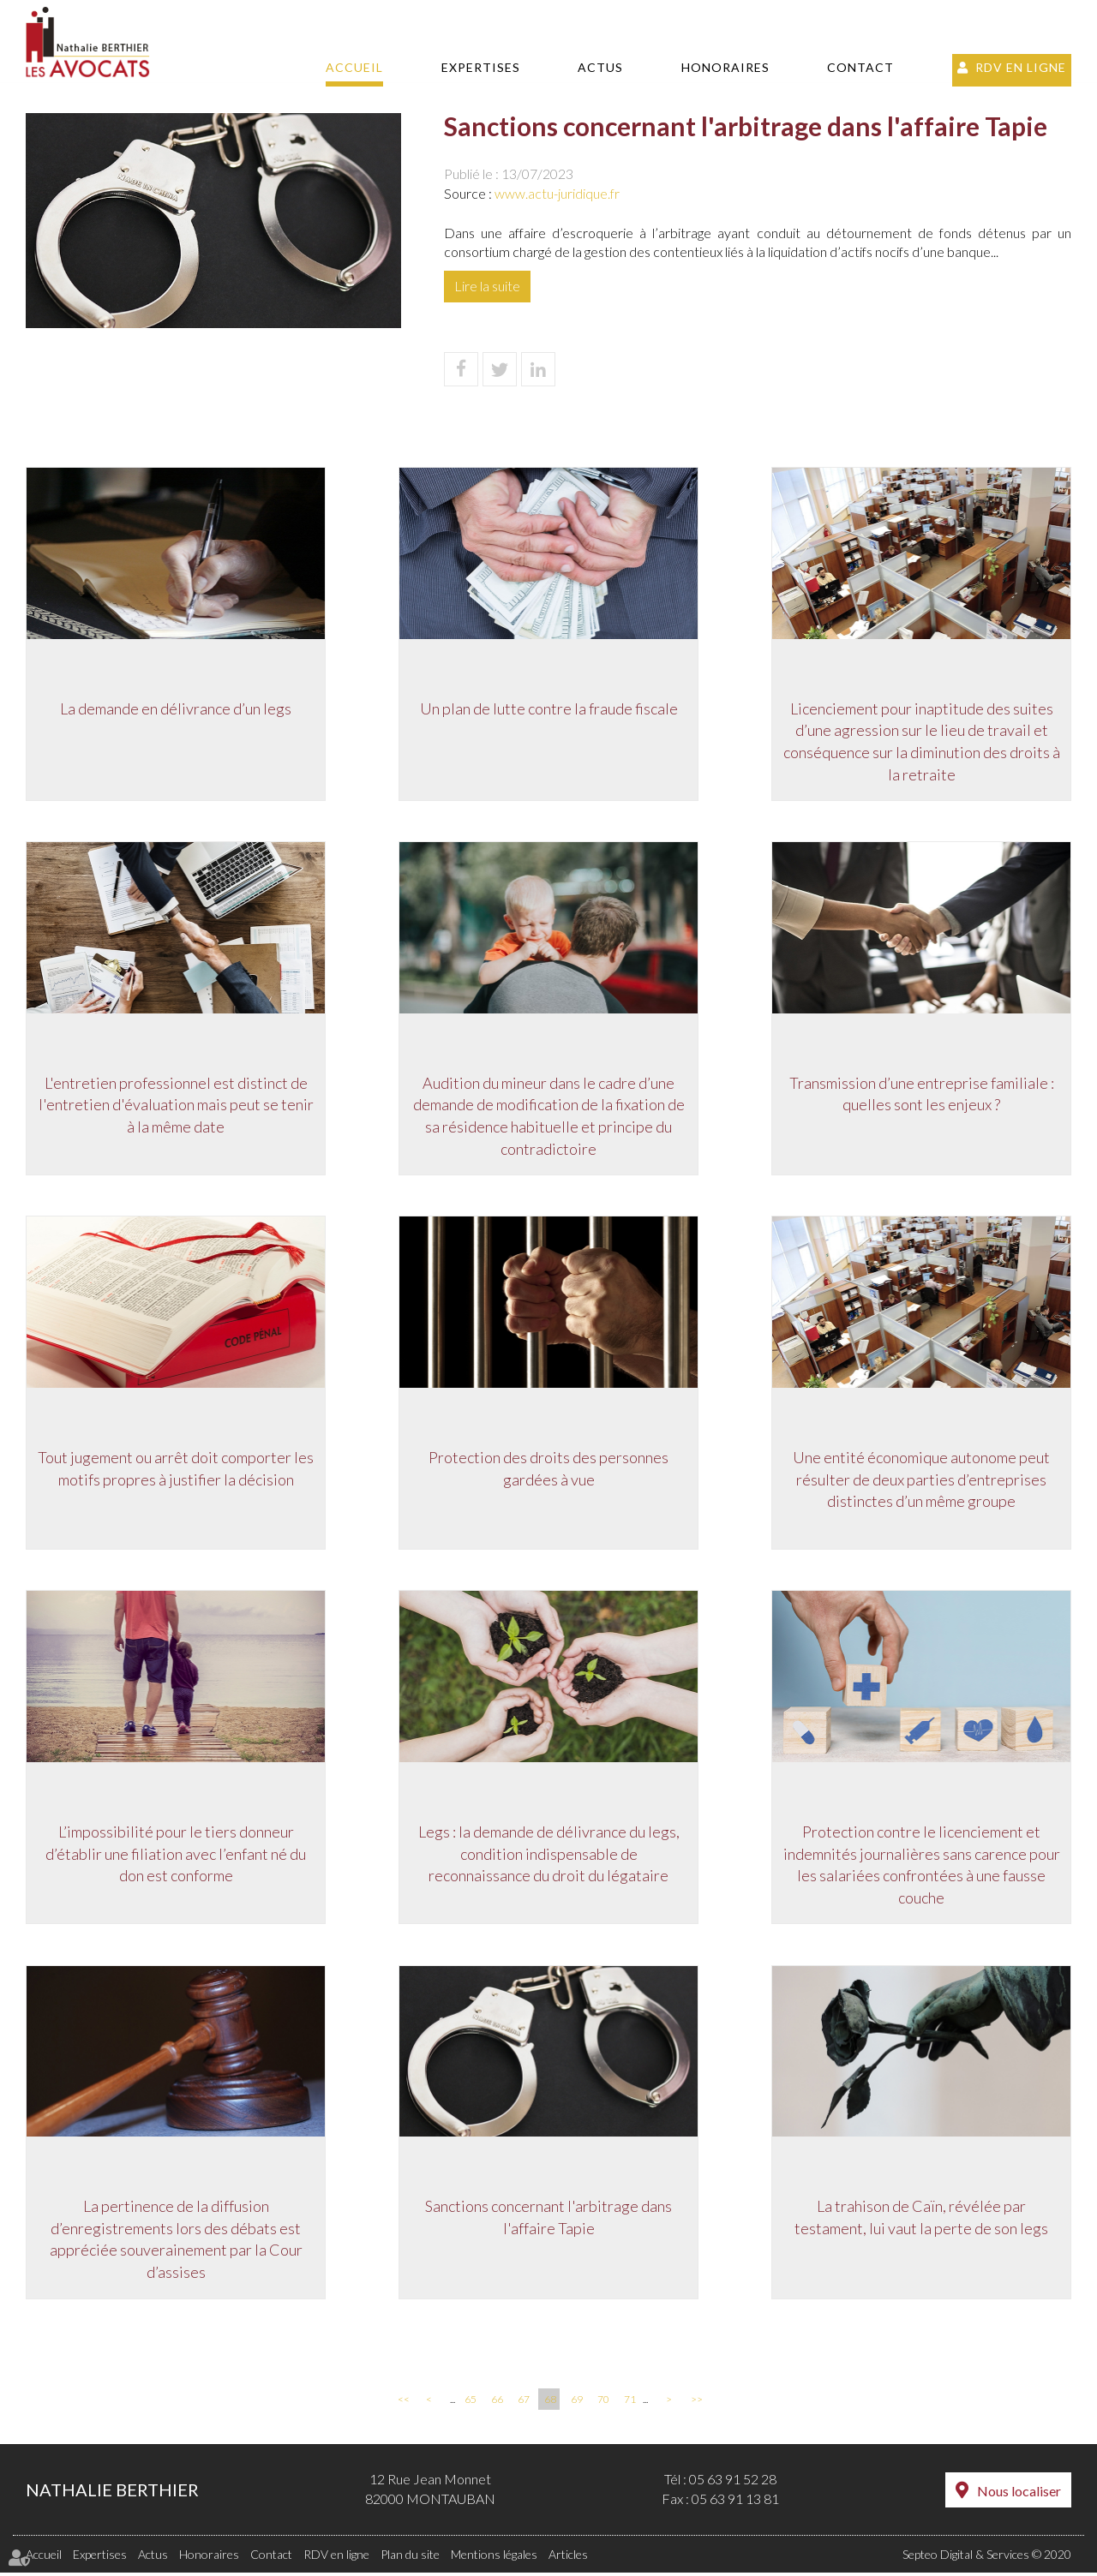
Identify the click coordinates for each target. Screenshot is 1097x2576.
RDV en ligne (1020, 67)
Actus (600, 67)
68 (550, 2403)
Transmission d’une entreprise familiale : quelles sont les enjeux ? (921, 1094)
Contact (860, 67)
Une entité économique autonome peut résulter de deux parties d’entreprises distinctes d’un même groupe (921, 1480)
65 (471, 2403)
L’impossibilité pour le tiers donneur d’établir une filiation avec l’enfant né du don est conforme (175, 1855)
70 (603, 2403)
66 (497, 2403)
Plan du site (410, 2558)
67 (524, 2403)
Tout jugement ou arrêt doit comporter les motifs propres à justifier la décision (176, 1469)
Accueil (354, 67)
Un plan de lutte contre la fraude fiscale (549, 707)
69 (577, 2403)
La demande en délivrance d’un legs (175, 707)
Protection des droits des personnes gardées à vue (548, 1469)
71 (630, 2403)
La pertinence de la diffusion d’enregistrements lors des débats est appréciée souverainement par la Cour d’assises (176, 2241)
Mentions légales (494, 2558)
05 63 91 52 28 (732, 2483)
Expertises (480, 67)
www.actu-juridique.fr (557, 193)
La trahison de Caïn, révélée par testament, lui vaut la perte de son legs (921, 2219)
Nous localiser (1019, 2494)
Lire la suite (487, 286)
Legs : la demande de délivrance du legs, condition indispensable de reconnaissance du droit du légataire (549, 1855)
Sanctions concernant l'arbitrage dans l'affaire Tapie (548, 2219)
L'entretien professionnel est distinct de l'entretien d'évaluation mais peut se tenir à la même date (176, 1104)
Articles (568, 2558)
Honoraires (725, 67)
